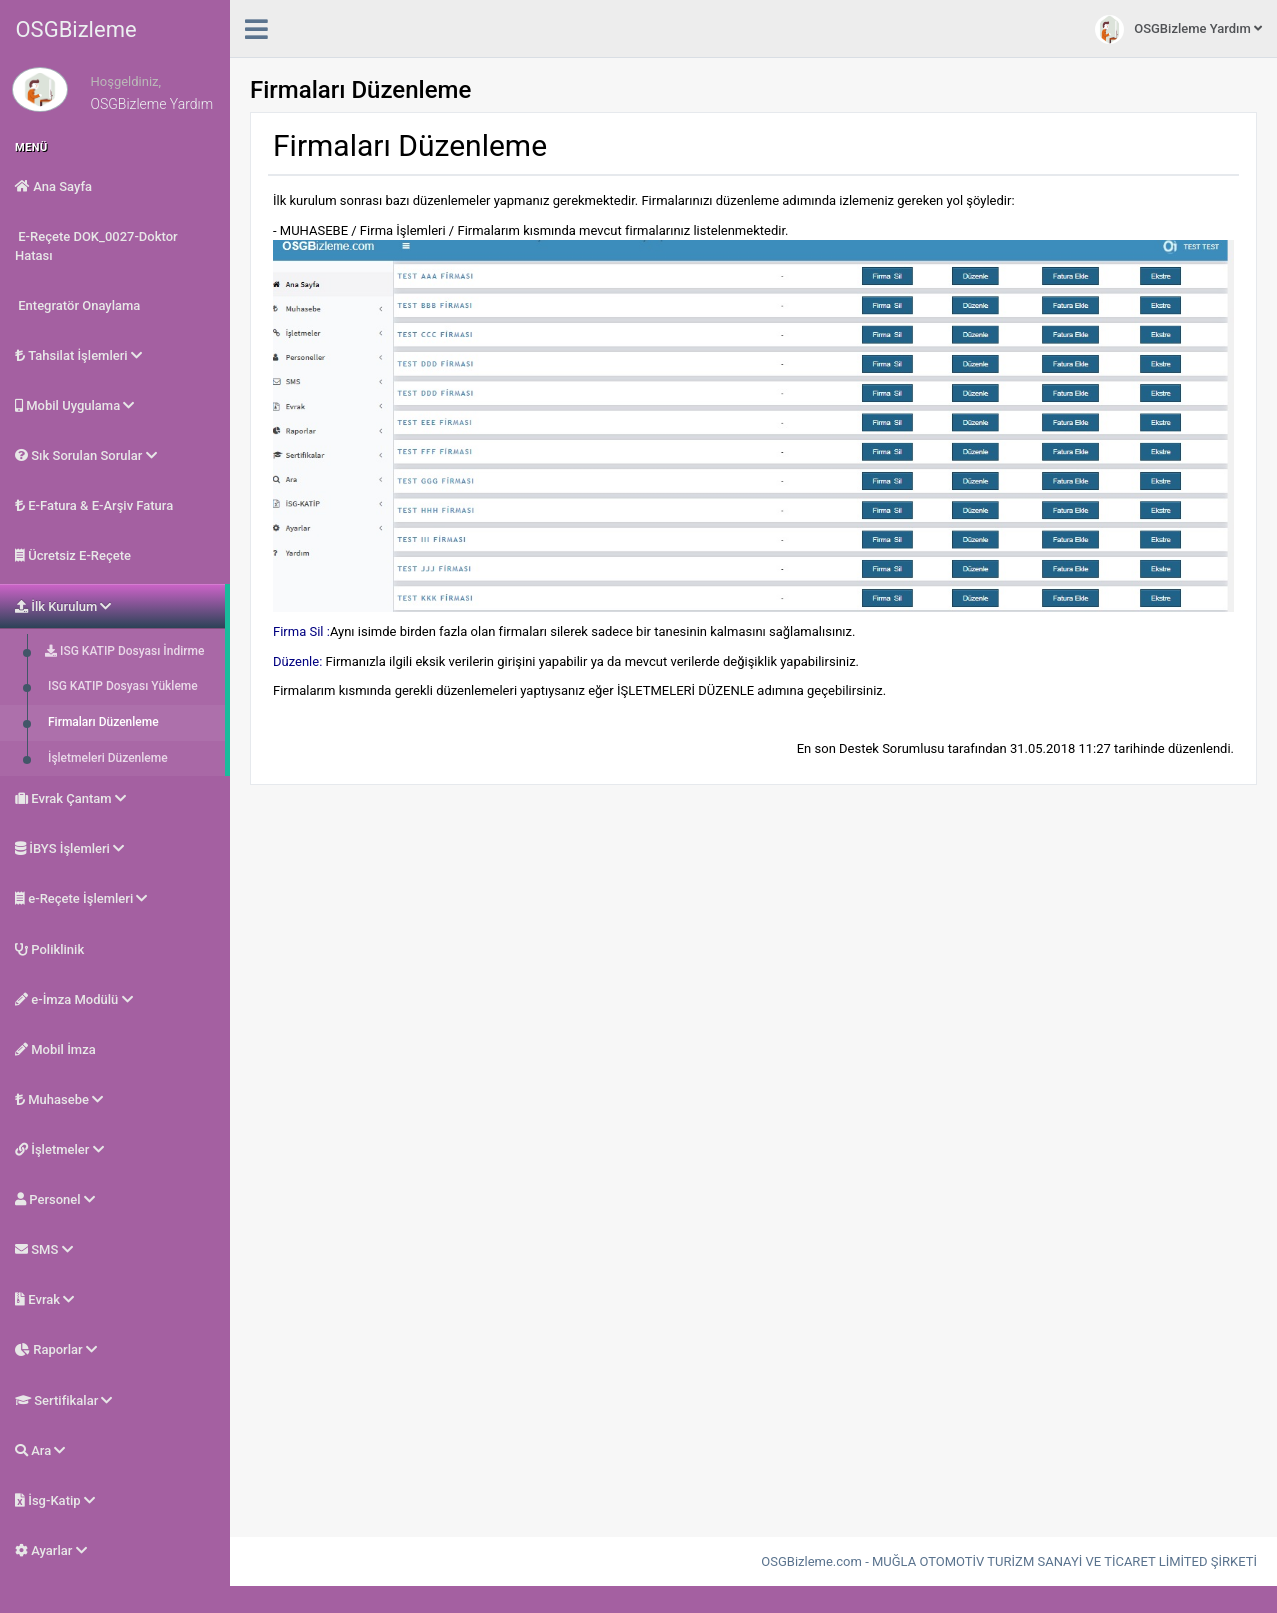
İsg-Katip (55, 1500)
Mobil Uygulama (74, 405)
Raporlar (56, 1349)
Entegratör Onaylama (77, 305)
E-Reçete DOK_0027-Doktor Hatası (96, 246)
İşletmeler (59, 1149)
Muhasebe (59, 1099)
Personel (55, 1199)
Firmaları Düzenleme (102, 722)
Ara (40, 1450)
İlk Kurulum (63, 606)
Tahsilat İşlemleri (78, 355)
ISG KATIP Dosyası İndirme (124, 651)
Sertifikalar (63, 1400)
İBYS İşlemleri (69, 848)
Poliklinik (49, 949)
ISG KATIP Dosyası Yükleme (121, 686)
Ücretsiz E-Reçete (73, 555)
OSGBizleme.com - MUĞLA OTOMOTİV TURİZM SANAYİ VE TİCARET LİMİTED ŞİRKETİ (1009, 1561)
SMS (44, 1249)
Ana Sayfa (53, 186)
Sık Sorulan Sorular (86, 455)
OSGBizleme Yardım (1178, 29)
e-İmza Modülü (74, 999)
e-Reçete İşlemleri (81, 898)
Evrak (44, 1299)
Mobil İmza (55, 1049)
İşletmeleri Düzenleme (106, 758)
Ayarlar (51, 1550)
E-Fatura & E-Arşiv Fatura (94, 505)
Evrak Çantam (70, 798)
